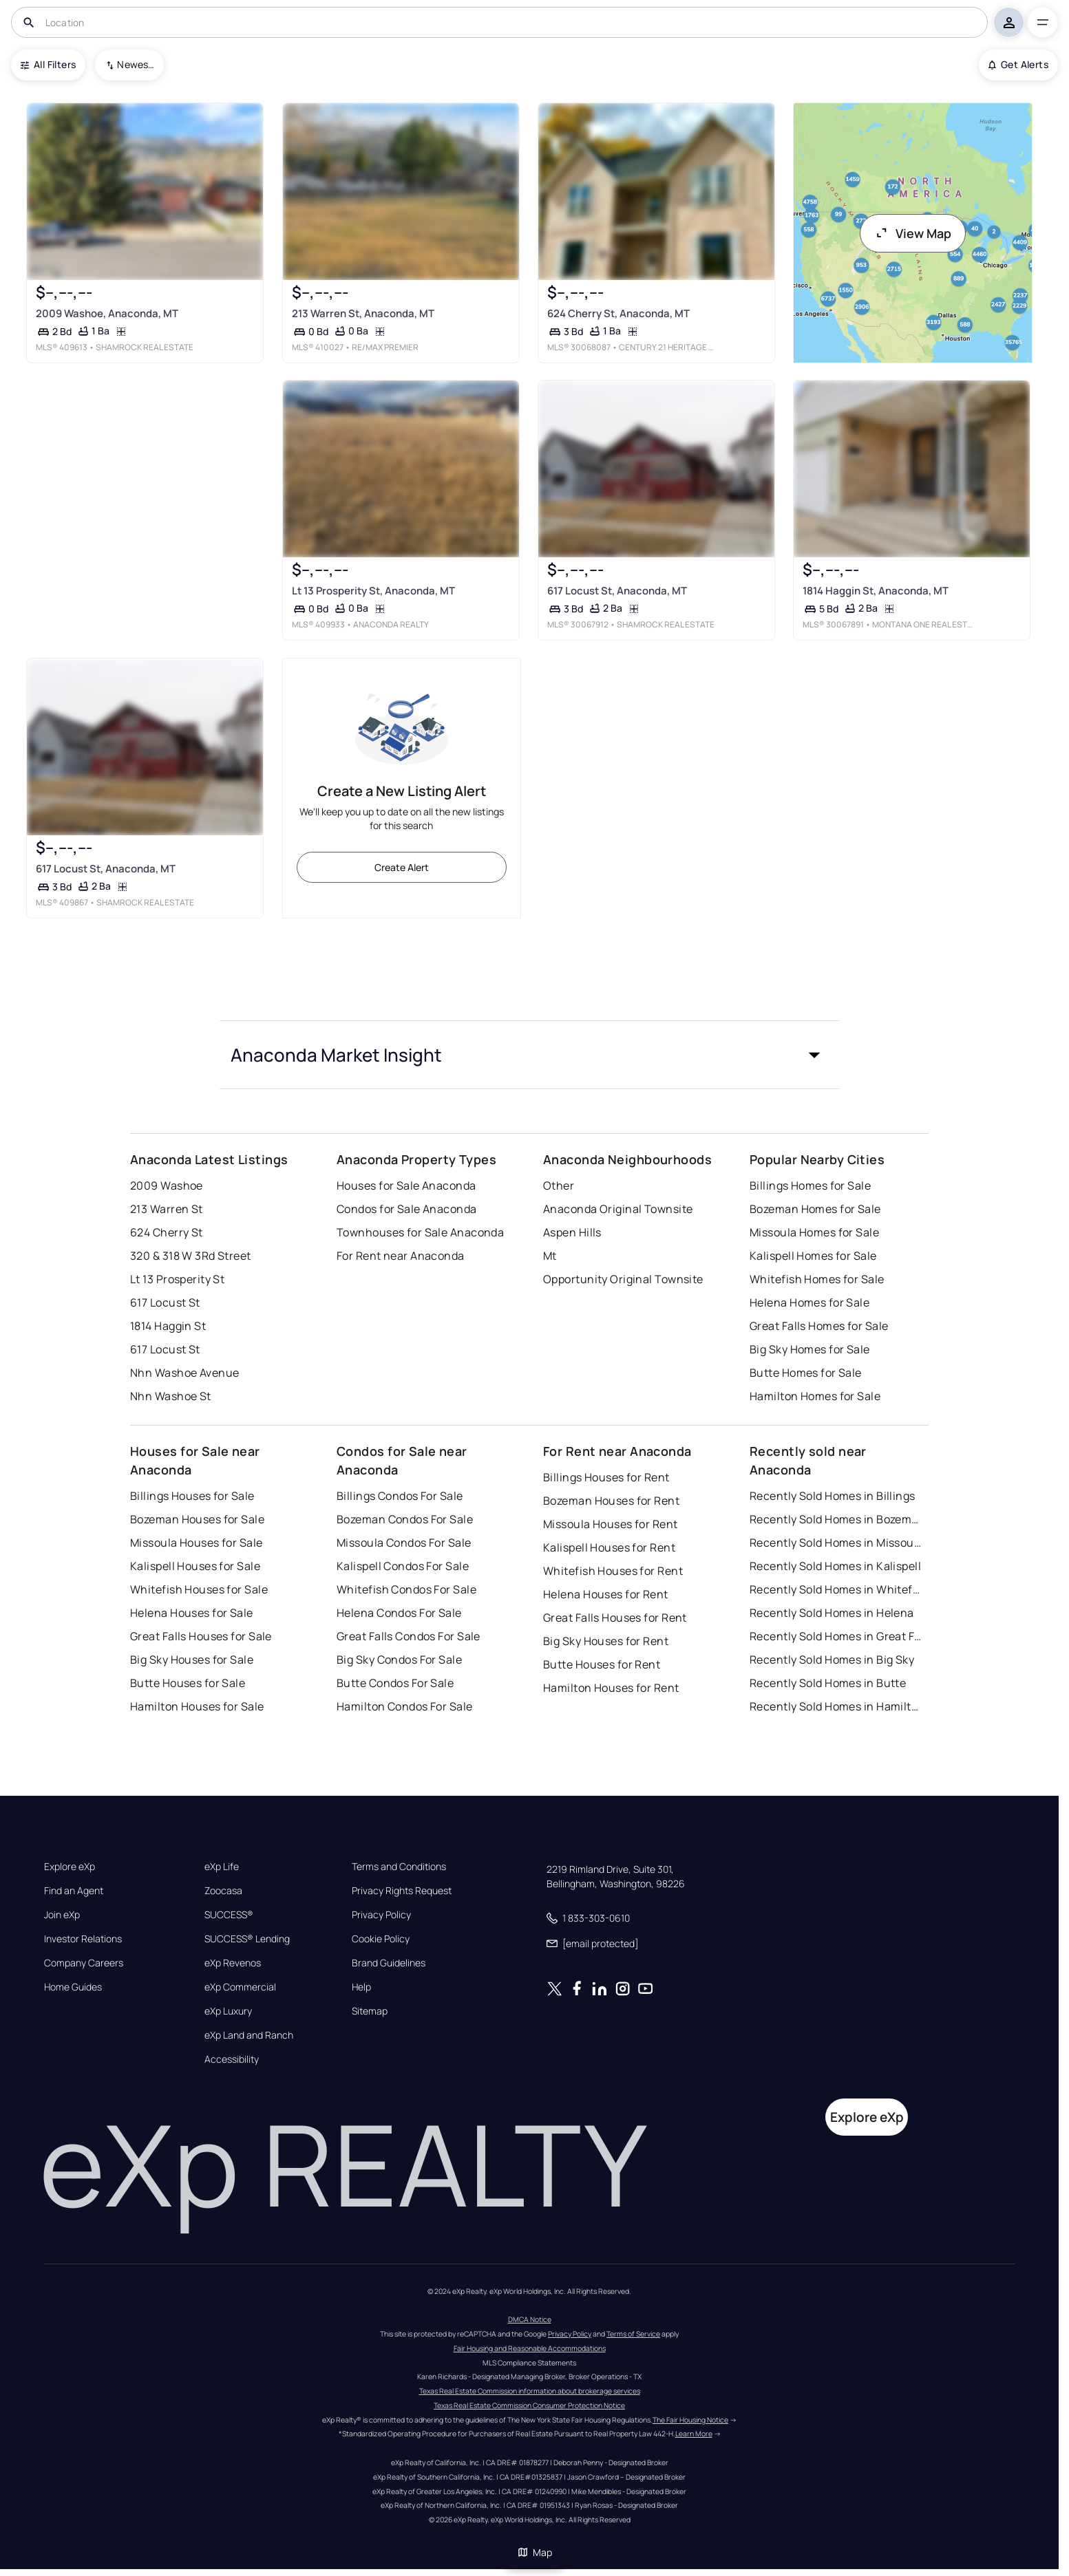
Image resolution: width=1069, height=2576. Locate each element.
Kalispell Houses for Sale (195, 1566)
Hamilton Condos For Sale (405, 1706)
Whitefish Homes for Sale (817, 1279)
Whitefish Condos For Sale (406, 1589)
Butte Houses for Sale (187, 1682)
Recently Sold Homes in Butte (828, 1682)
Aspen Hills (572, 1232)
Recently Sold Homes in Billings (832, 1495)
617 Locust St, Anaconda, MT (617, 590)
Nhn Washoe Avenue (184, 1372)
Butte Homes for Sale (806, 1372)
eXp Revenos (232, 1963)
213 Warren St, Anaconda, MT (363, 313)
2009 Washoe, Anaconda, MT (107, 313)
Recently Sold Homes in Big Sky (832, 1659)
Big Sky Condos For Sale (399, 1659)
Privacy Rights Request (402, 1891)
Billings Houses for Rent (606, 1477)
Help (361, 1987)
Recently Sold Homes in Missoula (836, 1542)
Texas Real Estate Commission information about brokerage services (529, 2391)
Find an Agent (73, 1891)
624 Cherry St (166, 1232)
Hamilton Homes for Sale (815, 1396)
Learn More (693, 2433)
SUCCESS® (228, 1915)
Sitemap (370, 2011)
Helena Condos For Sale (399, 1612)
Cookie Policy (381, 1939)
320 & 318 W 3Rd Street (190, 1255)
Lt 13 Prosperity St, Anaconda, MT (373, 590)
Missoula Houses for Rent (610, 1524)
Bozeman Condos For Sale (405, 1519)
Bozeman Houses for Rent (611, 1500)
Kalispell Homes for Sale (813, 1255)
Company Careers (83, 1963)
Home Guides (73, 1987)
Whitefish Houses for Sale (199, 1589)
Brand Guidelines (388, 1963)
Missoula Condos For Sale (404, 1542)
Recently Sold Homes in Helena (832, 1612)
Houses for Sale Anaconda (406, 1185)
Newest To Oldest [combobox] (135, 64)
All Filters (48, 64)
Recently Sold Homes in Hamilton (836, 1706)
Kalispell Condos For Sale (403, 1566)
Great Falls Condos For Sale (408, 1636)
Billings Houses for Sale (192, 1495)
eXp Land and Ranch (248, 2035)
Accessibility (231, 2059)
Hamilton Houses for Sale (197, 1706)
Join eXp (62, 1915)
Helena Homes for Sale (809, 1302)
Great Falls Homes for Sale (819, 1325)
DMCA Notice (529, 2319)
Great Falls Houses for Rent (615, 1617)
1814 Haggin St (168, 1325)
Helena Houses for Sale (191, 1612)
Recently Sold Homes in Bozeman (836, 1519)
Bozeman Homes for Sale (815, 1208)
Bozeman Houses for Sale (197, 1519)
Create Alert (401, 867)
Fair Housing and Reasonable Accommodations (530, 2348)
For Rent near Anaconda (401, 1255)
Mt (550, 1255)
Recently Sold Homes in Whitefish (836, 1589)
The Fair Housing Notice (690, 2420)
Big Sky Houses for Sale (191, 1659)
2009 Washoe (166, 1185)
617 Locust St (165, 1302)
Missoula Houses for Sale (196, 1542)
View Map (912, 233)
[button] (529, 1054)
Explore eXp (69, 1866)
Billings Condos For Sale (400, 1495)
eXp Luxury (228, 2011)
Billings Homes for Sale (810, 1185)
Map (535, 2552)
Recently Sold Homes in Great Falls (836, 1636)
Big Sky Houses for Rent (605, 1641)
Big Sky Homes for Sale (810, 1349)
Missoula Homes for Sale (814, 1232)
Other (558, 1185)
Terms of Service (633, 2334)
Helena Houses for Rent (605, 1594)
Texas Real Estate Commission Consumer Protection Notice (529, 2405)
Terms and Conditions (399, 1866)
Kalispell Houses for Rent (609, 1547)
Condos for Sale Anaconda (407, 1208)
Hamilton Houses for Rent (611, 1687)
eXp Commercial (240, 1987)
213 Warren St (166, 1208)
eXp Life (221, 1866)
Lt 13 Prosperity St (177, 1279)
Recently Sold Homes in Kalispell (835, 1566)
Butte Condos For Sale (395, 1682)
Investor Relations (83, 1939)
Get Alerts (1018, 64)
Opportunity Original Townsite (623, 1279)
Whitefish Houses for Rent (613, 1570)
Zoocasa (223, 1891)
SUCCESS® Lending (247, 1939)
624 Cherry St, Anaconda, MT (618, 313)
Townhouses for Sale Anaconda (420, 1232)
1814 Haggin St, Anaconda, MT (876, 590)
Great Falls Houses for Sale (201, 1636)
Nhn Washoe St (170, 1396)
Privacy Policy (381, 1915)
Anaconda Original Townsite (617, 1208)
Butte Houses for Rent (601, 1664)
